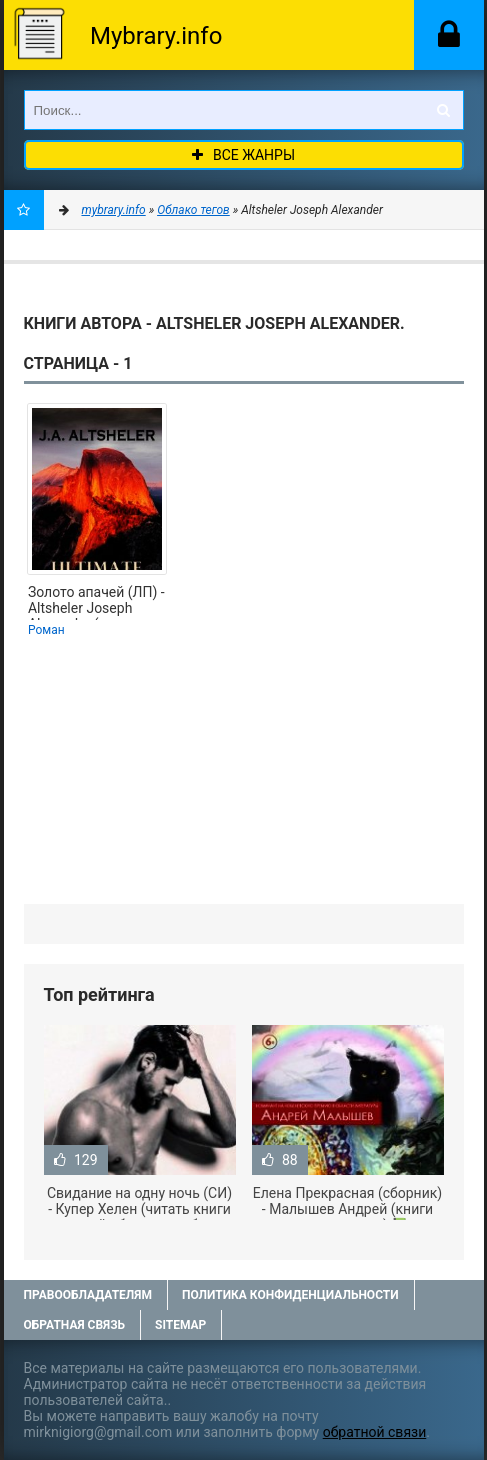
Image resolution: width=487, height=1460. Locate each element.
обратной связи (375, 1432)
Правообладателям (88, 1295)
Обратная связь (75, 1325)
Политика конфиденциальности (290, 1295)
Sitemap (180, 1325)
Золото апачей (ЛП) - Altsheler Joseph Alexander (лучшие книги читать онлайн (96, 602)
